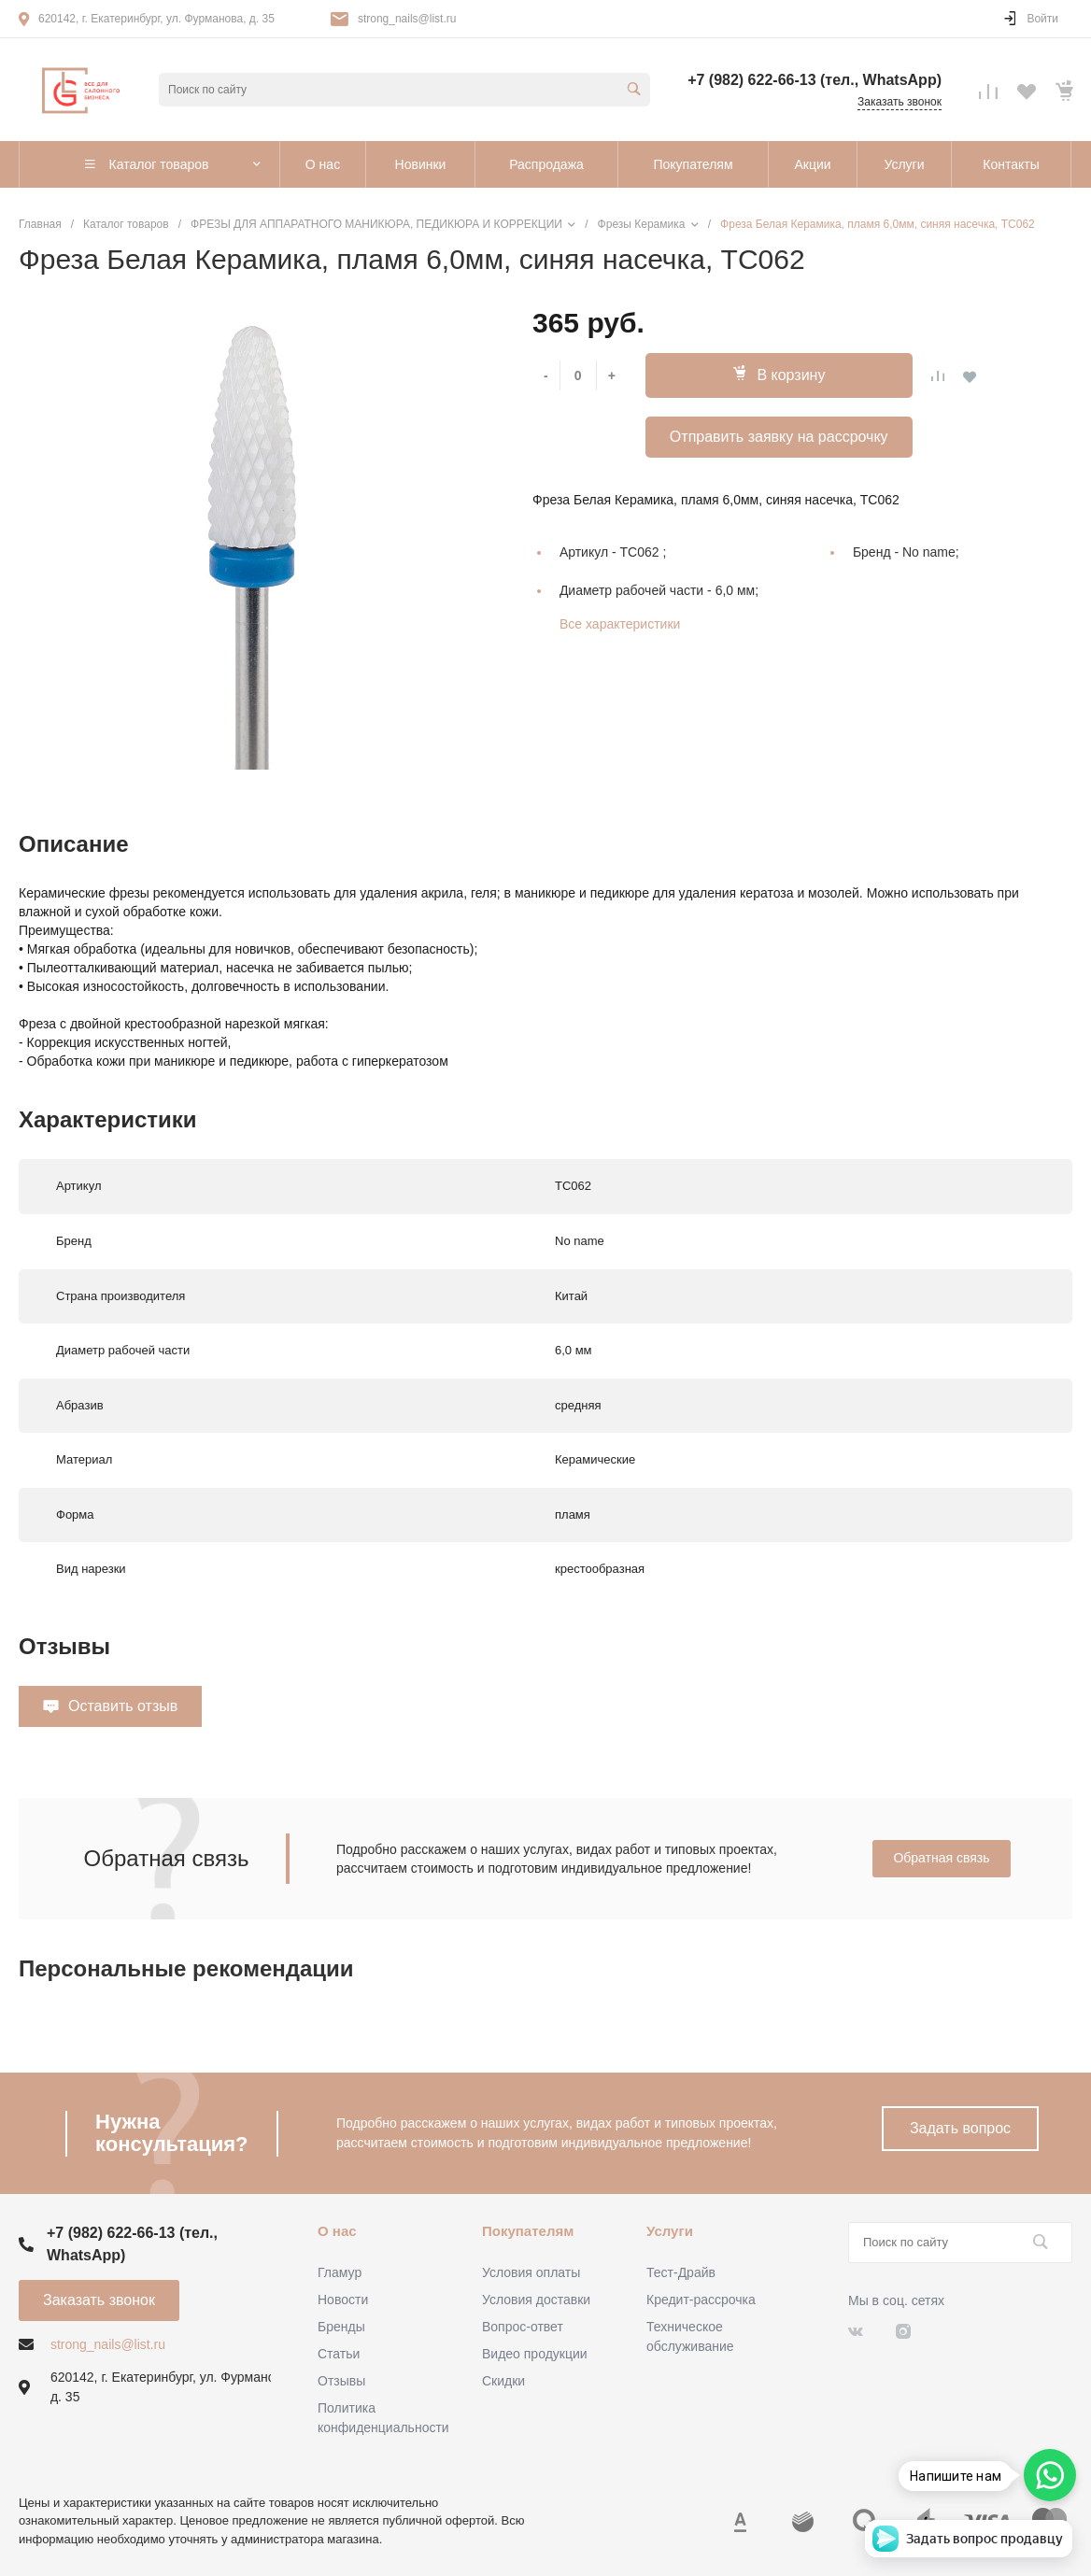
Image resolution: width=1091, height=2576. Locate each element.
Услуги (669, 2231)
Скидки (503, 2380)
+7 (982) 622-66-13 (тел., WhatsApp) (814, 80)
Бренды (341, 2326)
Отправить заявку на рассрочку (779, 437)
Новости (343, 2299)
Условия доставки (536, 2299)
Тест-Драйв (681, 2272)
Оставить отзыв (122, 1706)
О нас (337, 2231)
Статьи (339, 2353)
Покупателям (528, 2231)
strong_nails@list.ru (407, 18)
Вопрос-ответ (522, 2326)
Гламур (339, 2272)
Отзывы (341, 2380)
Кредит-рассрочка (701, 2299)
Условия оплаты (531, 2272)
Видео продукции (535, 2353)
